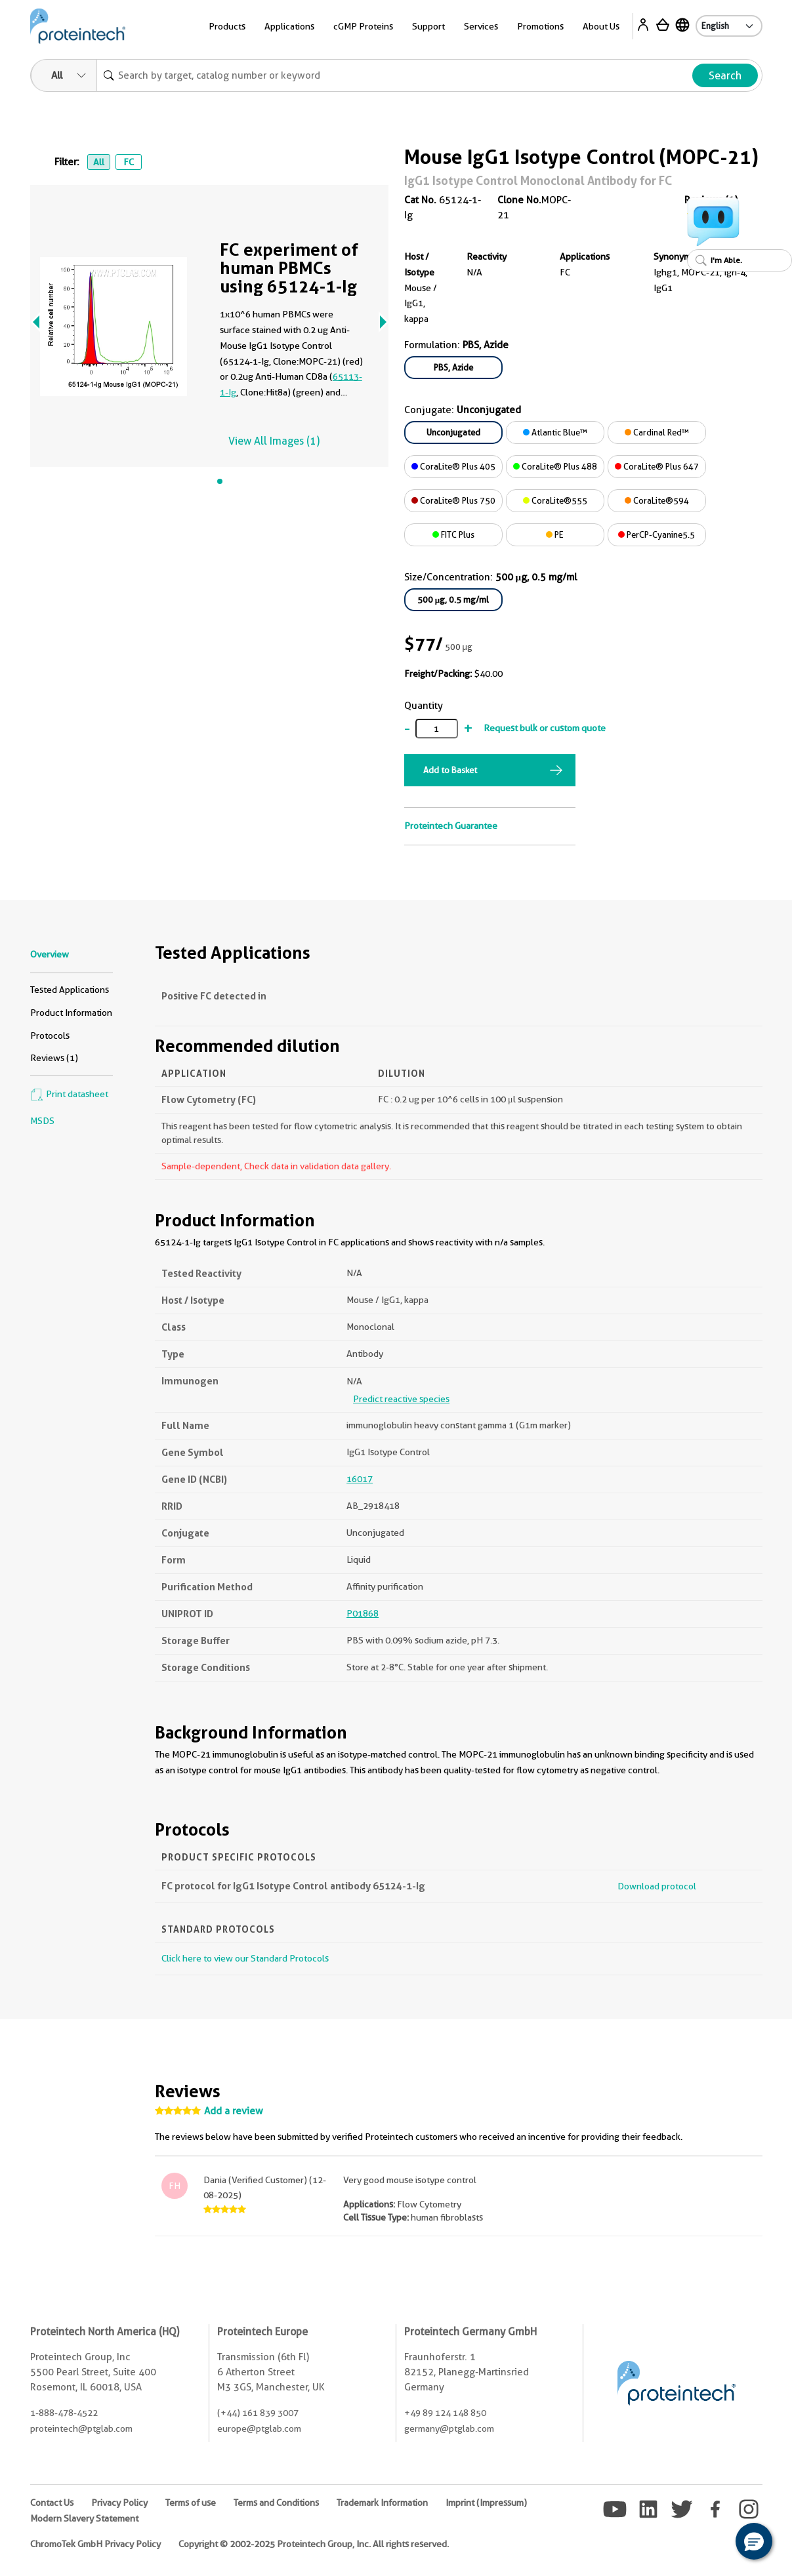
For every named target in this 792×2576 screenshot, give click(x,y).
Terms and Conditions (276, 2502)
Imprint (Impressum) (486, 2502)
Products (227, 26)
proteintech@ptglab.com (81, 2428)
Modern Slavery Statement (84, 2518)
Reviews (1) (54, 1058)
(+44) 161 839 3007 (258, 2412)
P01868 (362, 1613)
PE (555, 534)
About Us (601, 26)
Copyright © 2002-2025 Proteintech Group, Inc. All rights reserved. (313, 2544)
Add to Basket (450, 770)
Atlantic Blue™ (555, 432)
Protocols (50, 1035)
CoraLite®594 (657, 500)
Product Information (71, 1012)
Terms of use (190, 2502)
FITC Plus (453, 534)
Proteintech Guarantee (450, 825)
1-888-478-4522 (64, 2412)
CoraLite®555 (555, 500)
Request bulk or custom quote (545, 728)
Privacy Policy (119, 2502)
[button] (754, 2541)
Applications (289, 26)
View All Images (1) (274, 441)
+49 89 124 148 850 (445, 2412)
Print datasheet (69, 1094)
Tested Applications (69, 989)
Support (428, 26)
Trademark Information (382, 2502)
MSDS (42, 1121)
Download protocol (656, 1886)
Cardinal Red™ (657, 432)
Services (481, 26)
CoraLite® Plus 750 (453, 500)
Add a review (233, 2111)
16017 (359, 1479)
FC (128, 162)
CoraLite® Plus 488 (555, 466)
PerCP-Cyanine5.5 (656, 534)
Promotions (540, 26)
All (98, 162)
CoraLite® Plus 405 (453, 466)
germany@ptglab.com (449, 2428)
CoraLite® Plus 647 (657, 466)
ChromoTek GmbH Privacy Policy (95, 2544)
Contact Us (51, 2502)
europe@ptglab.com (259, 2428)
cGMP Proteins (363, 26)
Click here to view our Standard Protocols (245, 1958)
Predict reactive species (401, 1399)
